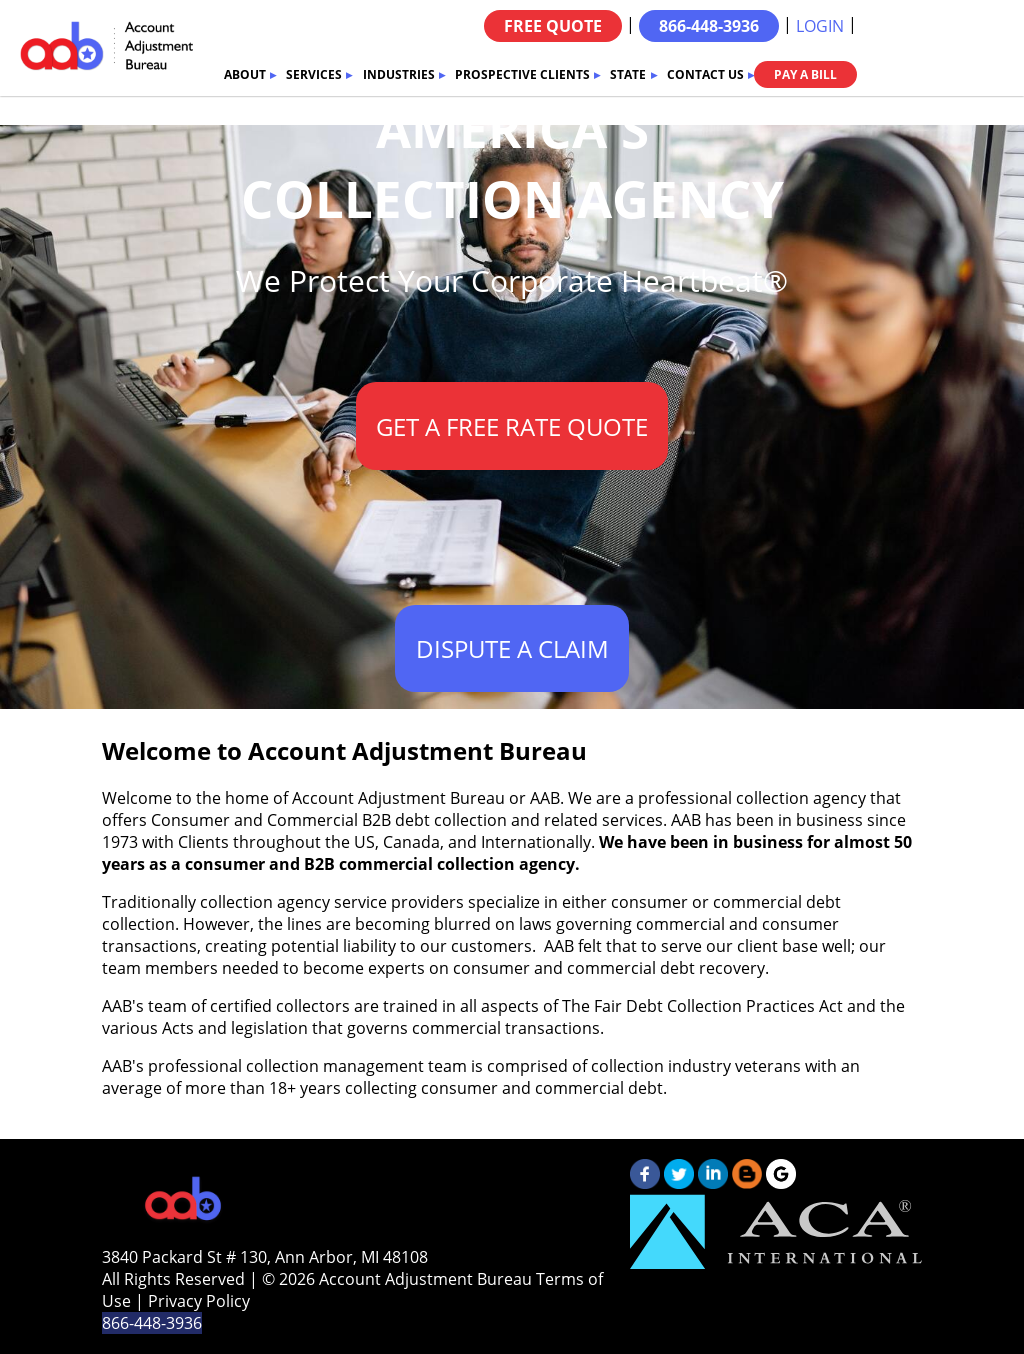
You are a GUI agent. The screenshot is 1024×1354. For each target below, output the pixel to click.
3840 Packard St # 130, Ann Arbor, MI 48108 (265, 1257)
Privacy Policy (199, 1301)
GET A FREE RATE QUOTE (512, 426)
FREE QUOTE (553, 26)
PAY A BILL (805, 74)
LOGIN (820, 26)
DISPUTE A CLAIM (512, 648)
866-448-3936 (709, 26)
